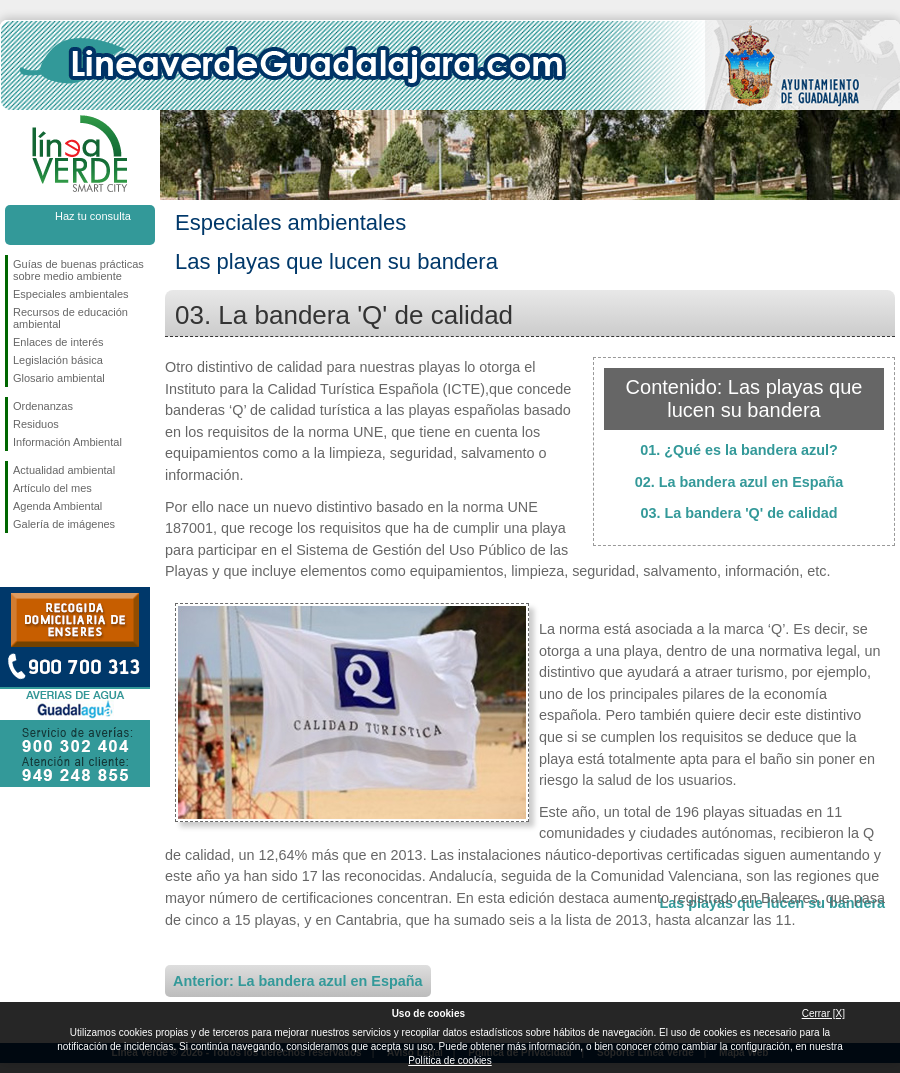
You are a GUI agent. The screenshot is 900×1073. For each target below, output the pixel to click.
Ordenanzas (43, 406)
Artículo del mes (52, 488)
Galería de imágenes (64, 524)
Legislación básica (58, 360)
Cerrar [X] (823, 1013)
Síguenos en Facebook (17, 565)
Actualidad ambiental (64, 470)
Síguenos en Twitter (50, 565)
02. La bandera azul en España (739, 482)
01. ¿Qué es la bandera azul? (739, 450)
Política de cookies (449, 1060)
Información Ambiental (67, 442)
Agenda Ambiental (57, 506)
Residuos (36, 424)
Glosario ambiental (59, 378)
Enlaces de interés (58, 342)
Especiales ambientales (71, 294)
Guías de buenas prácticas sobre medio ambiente (78, 270)
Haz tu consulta (93, 216)
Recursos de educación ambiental (70, 318)
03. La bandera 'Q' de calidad (738, 513)
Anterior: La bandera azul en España (298, 981)
